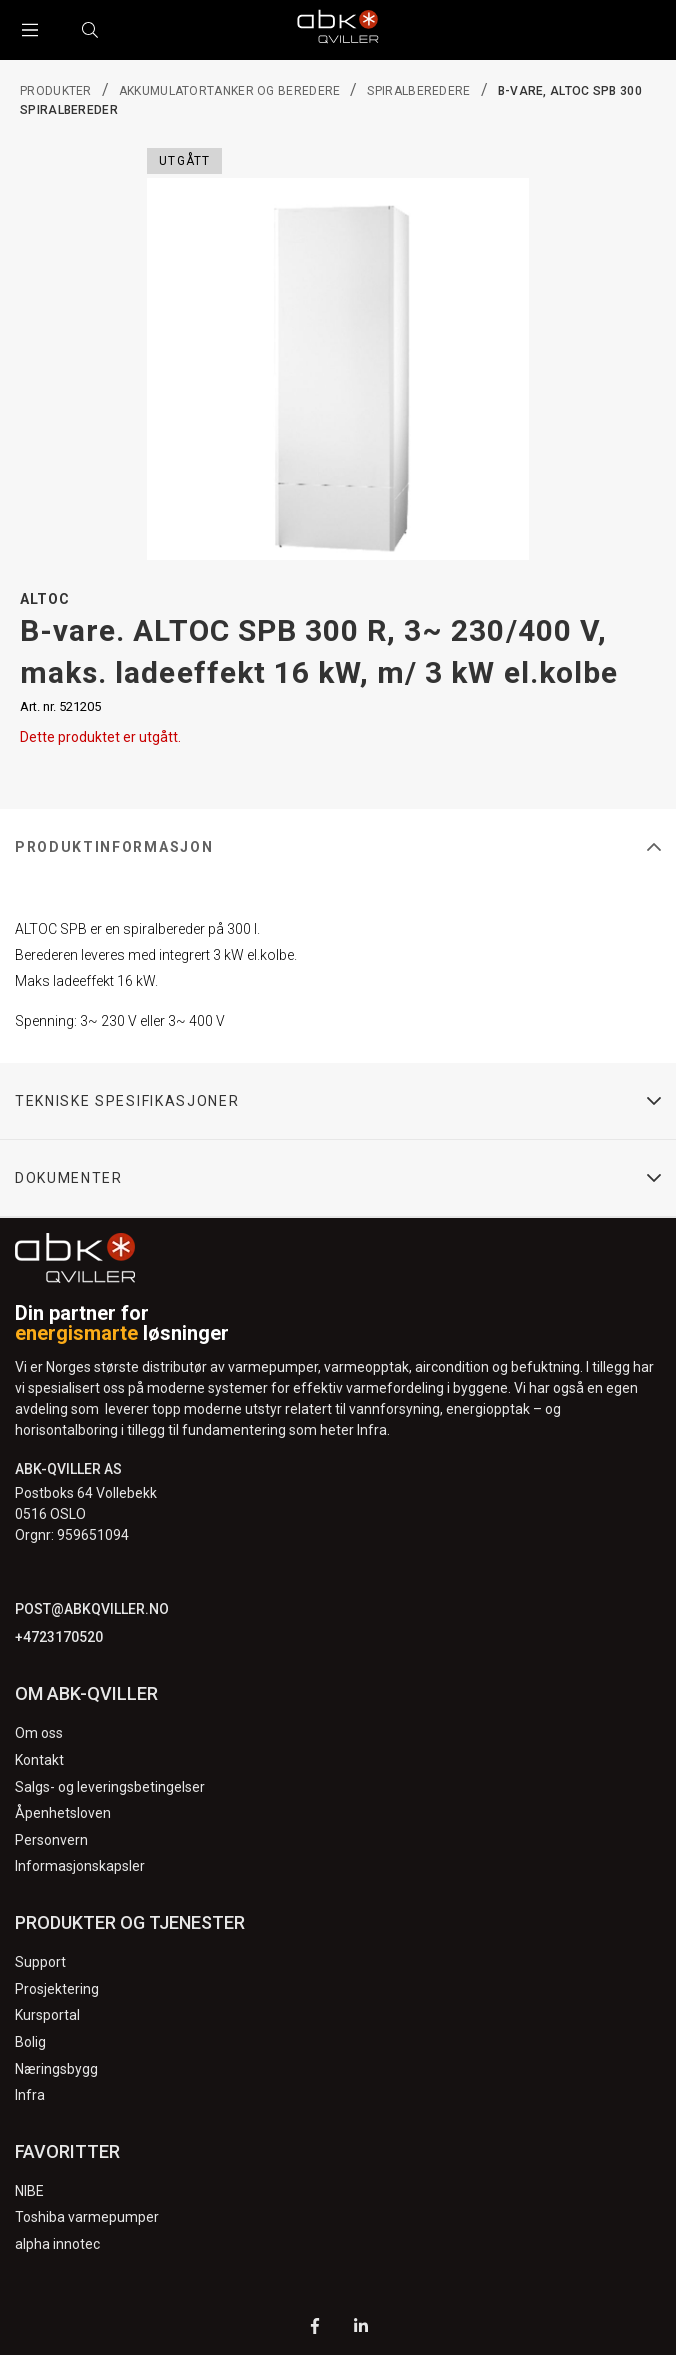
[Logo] (338, 30)
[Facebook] (315, 2328)
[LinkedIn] (361, 2328)
